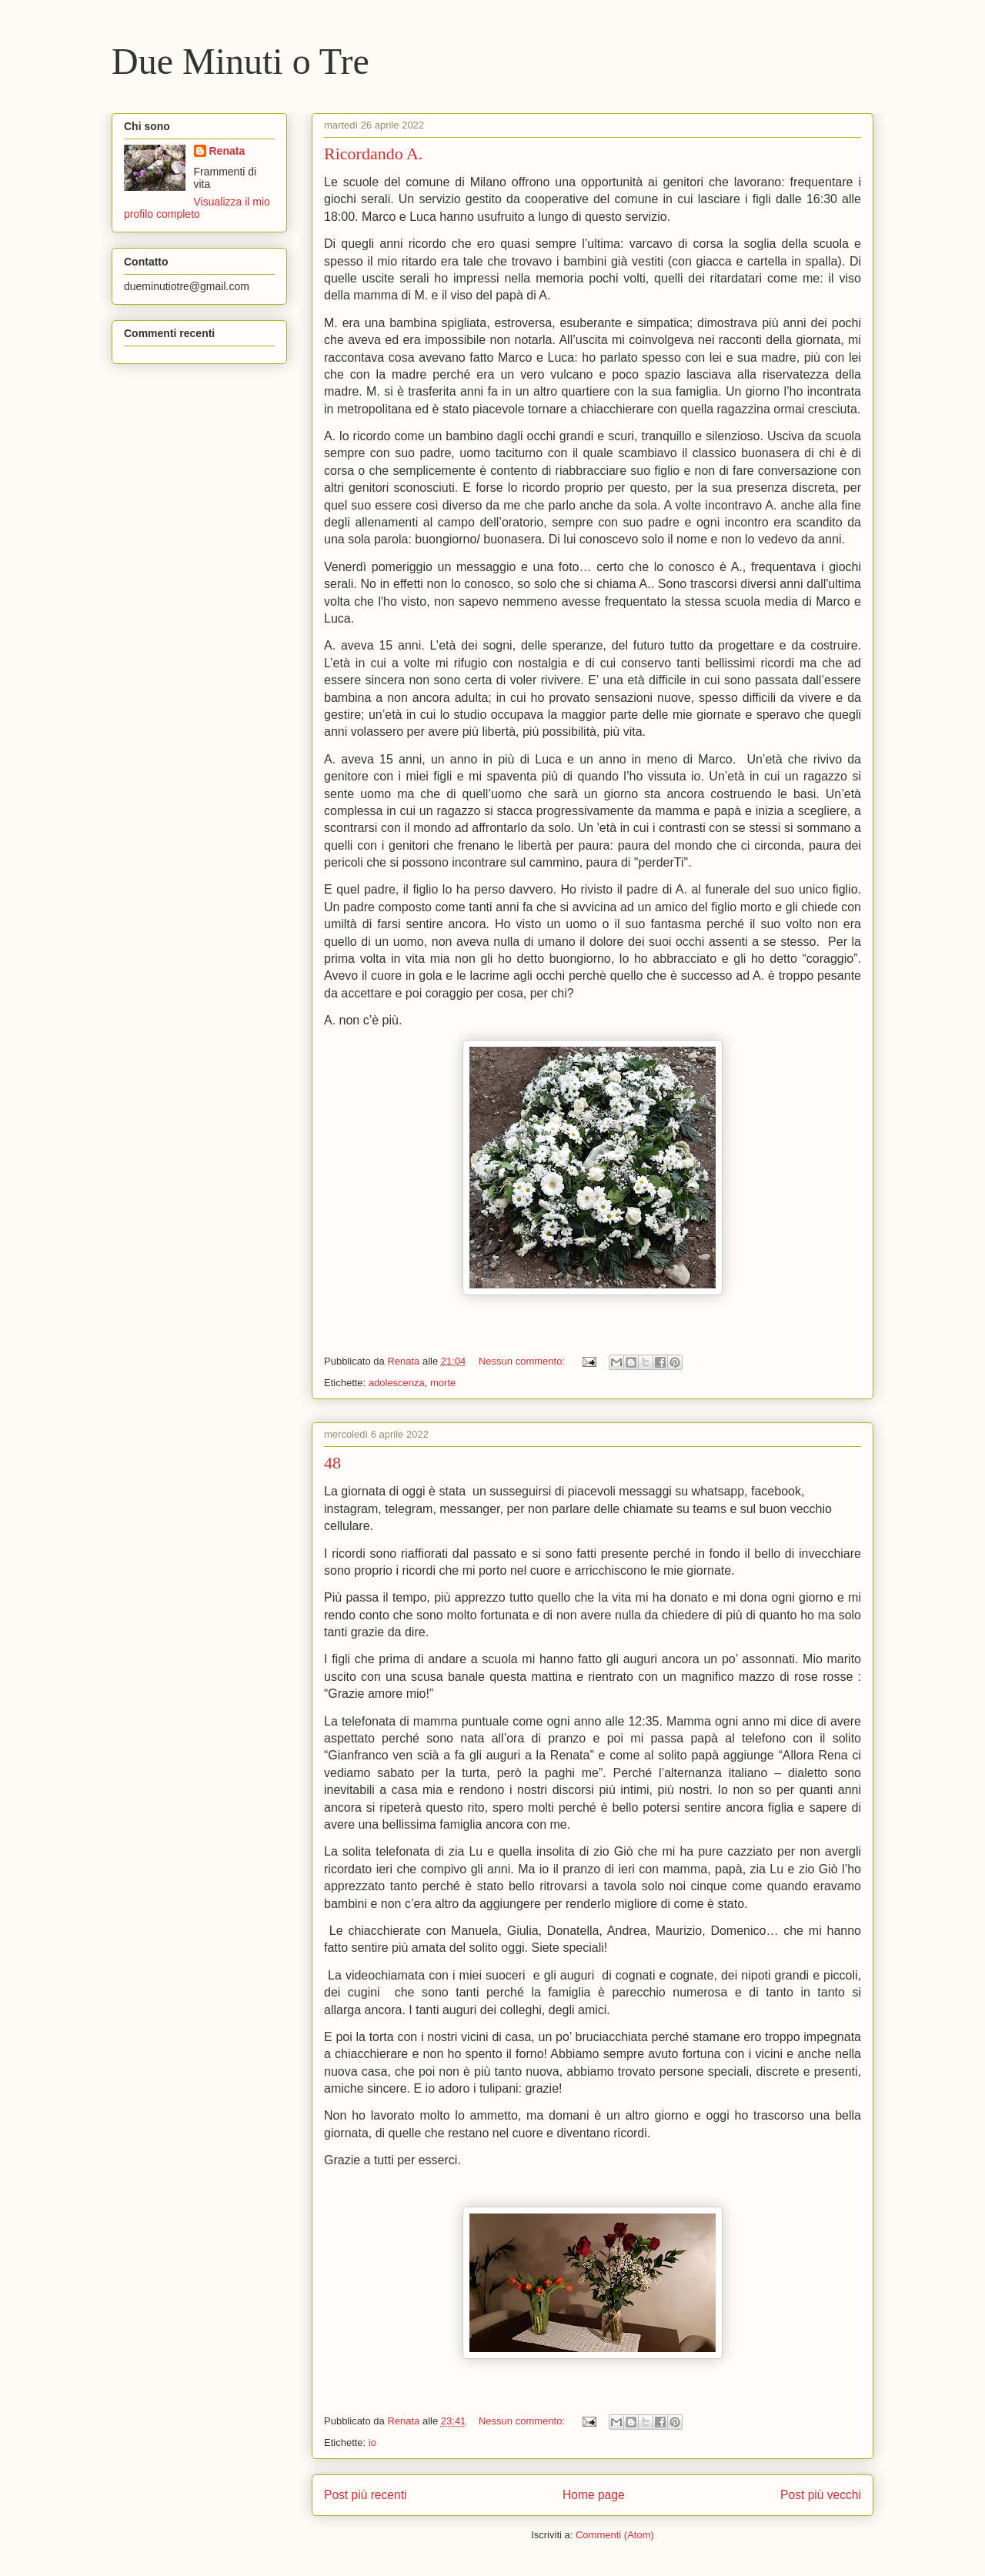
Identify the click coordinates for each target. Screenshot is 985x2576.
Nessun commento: (523, 1361)
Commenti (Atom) (615, 2535)
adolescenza (397, 1382)
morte (443, 1382)
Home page (594, 2494)
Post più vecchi (820, 2494)
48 (332, 1462)
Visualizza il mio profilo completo (197, 207)
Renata (227, 151)
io (372, 2442)
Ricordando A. (373, 153)
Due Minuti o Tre (240, 61)
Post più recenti (365, 2494)
